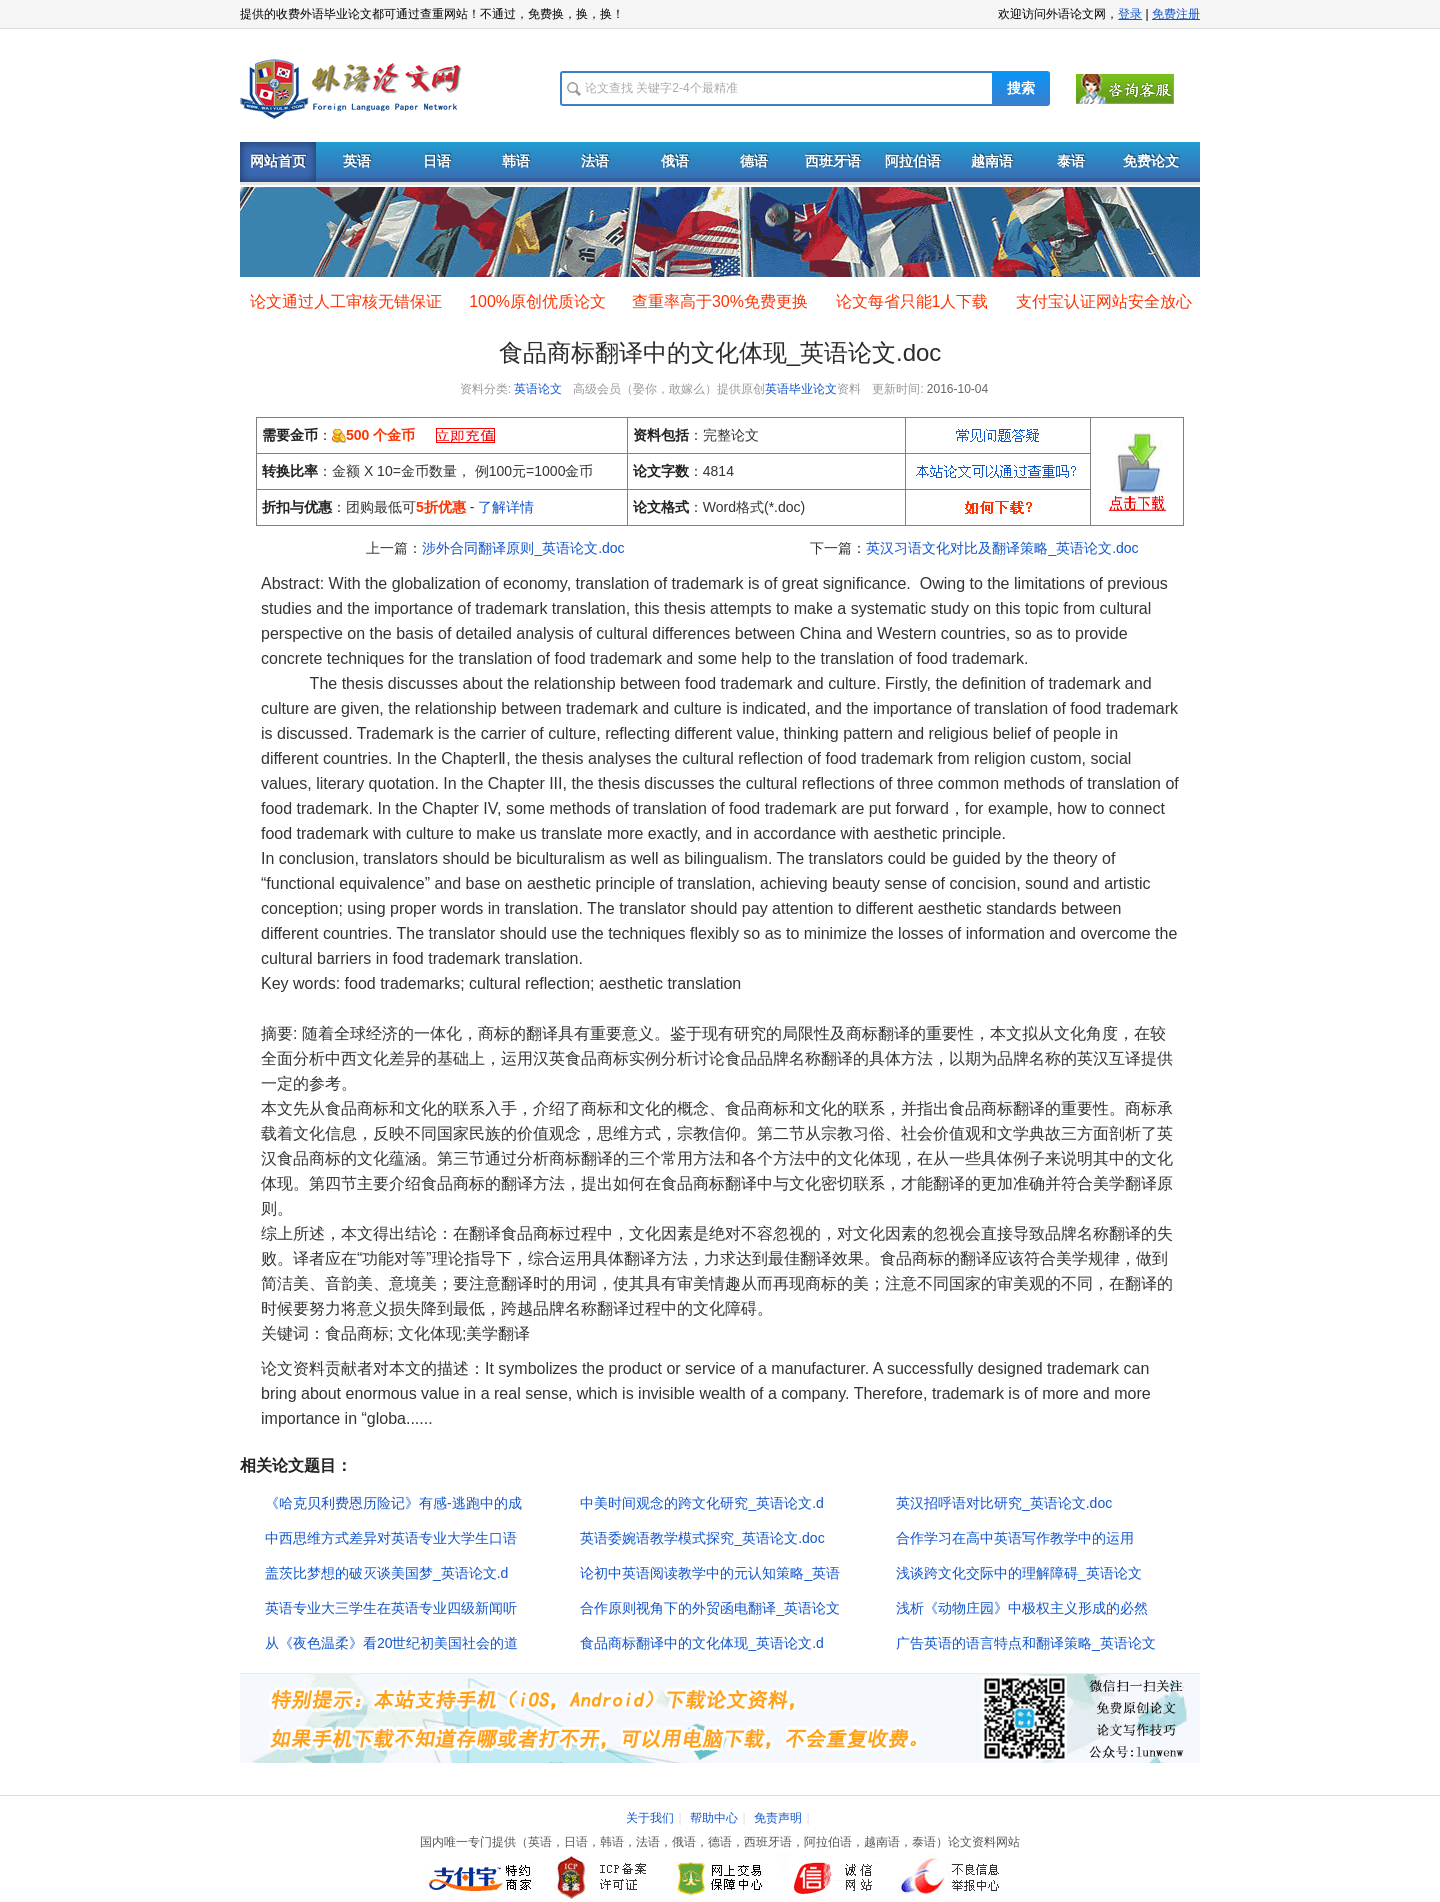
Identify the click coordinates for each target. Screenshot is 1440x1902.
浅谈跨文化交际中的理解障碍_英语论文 (1019, 1573)
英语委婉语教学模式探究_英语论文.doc (702, 1538)
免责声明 (778, 1818)
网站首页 (278, 161)
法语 (595, 161)
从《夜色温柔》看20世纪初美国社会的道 (392, 1643)
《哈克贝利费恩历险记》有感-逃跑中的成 (393, 1503)
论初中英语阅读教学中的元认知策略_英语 (710, 1573)
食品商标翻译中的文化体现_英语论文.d (701, 1643)
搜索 (1021, 88)
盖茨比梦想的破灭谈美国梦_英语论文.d (386, 1573)
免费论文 (1151, 161)
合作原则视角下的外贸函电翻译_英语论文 (710, 1608)
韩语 (516, 161)
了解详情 (506, 507)
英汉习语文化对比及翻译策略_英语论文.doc (1002, 548)
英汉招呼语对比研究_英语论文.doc (1004, 1503)
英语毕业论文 (801, 389)
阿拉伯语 (913, 161)
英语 (357, 161)
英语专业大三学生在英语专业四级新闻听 (391, 1608)
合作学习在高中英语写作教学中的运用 (1015, 1538)
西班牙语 (833, 161)
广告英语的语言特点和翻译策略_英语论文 (1026, 1643)
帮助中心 (714, 1818)
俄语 (675, 161)
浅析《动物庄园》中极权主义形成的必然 (1022, 1608)
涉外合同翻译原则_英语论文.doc (523, 548)
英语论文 (538, 389)
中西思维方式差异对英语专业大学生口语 (391, 1538)
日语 (437, 161)
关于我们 (650, 1818)
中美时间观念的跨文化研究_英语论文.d (701, 1503)
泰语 (1071, 161)
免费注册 (1176, 14)
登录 (1130, 14)
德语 (754, 161)
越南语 (992, 161)
